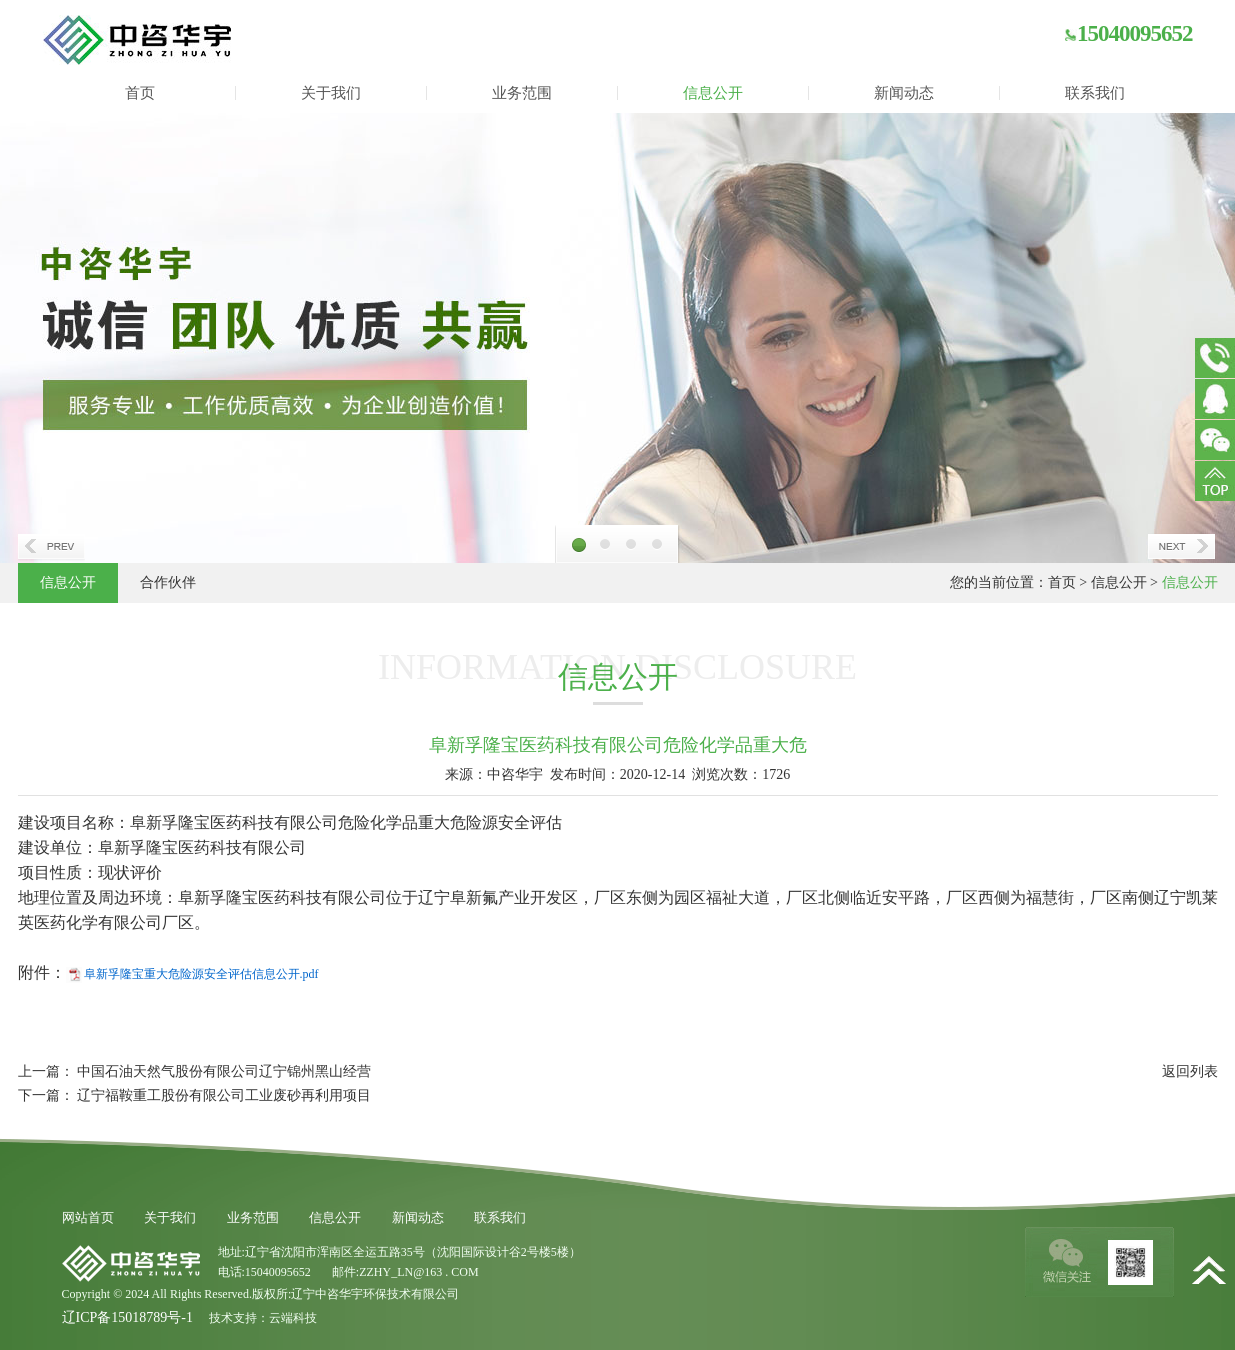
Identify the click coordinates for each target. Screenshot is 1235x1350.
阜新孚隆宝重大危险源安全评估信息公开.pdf (201, 974)
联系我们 (1095, 93)
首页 (140, 93)
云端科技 (293, 1318)
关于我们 (331, 93)
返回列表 (1190, 1071)
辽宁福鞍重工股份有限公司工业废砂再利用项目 (224, 1095)
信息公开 (713, 93)
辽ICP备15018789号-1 (127, 1317)
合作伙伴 (168, 582)
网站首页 (88, 1217)
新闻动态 (904, 93)
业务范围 (522, 93)
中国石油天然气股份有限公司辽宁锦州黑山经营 (224, 1071)
